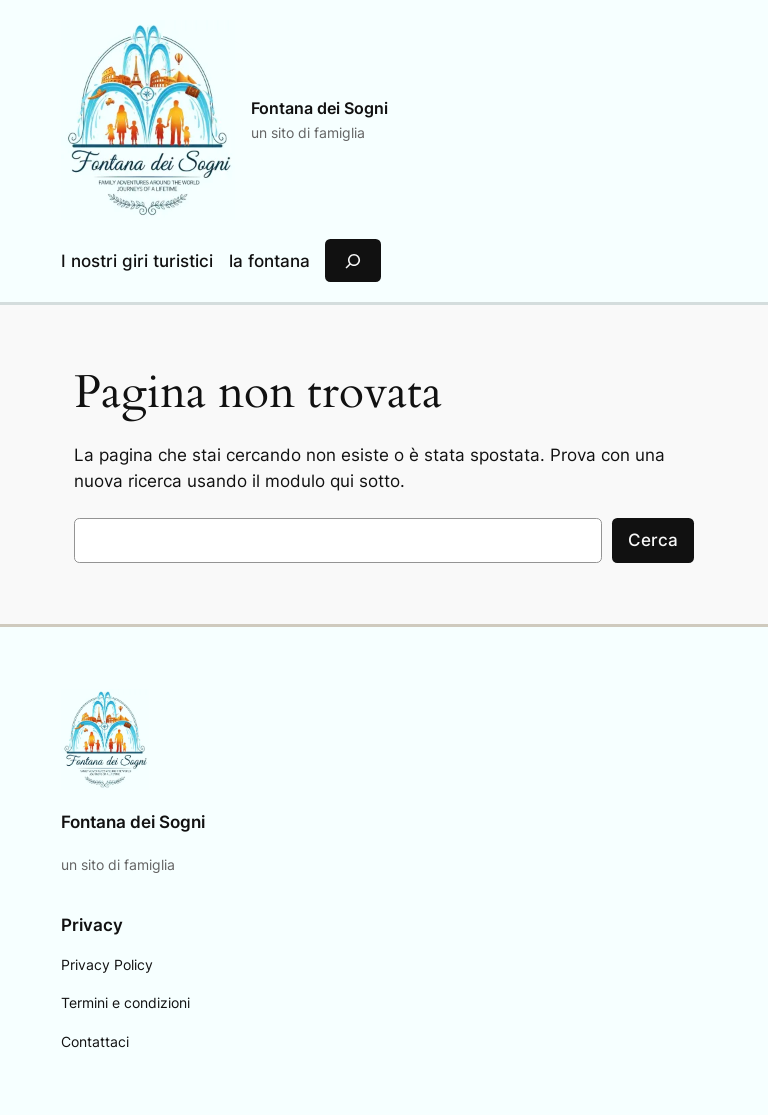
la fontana (269, 261)
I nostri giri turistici (137, 261)
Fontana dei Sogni (319, 108)
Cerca (653, 540)
